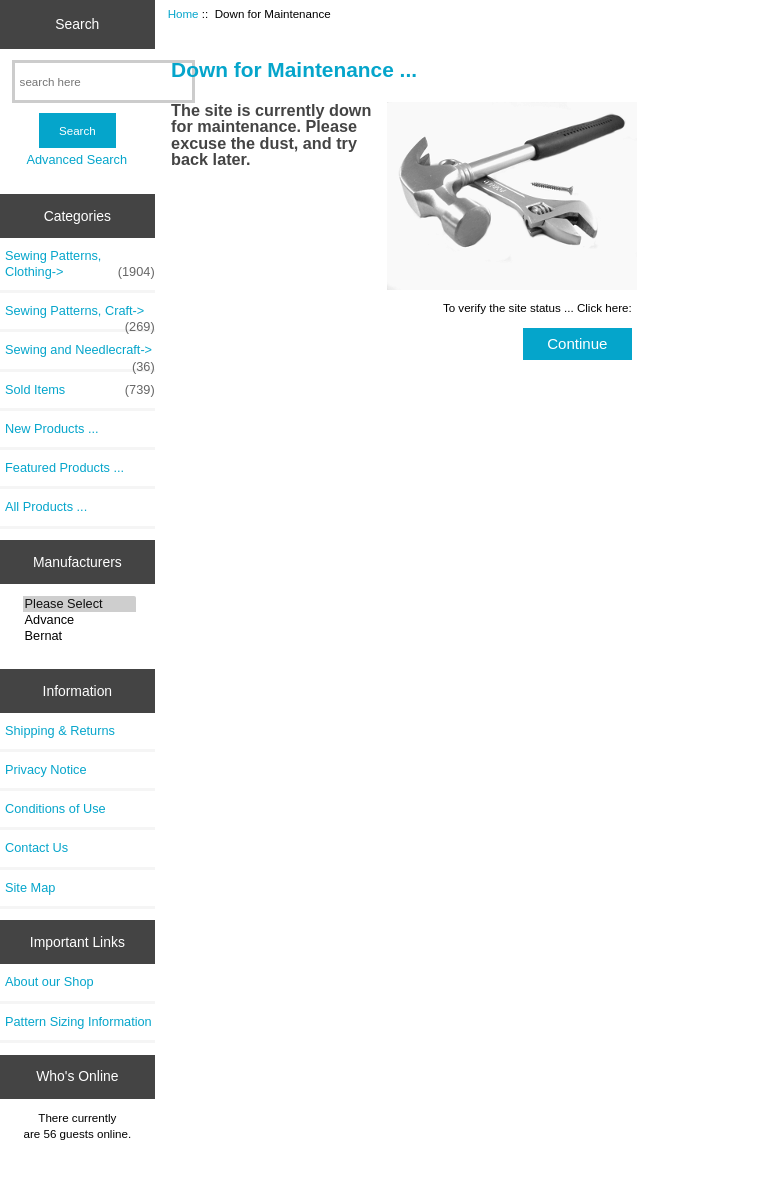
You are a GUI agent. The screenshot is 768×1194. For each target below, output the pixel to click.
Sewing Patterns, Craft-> (80, 316)
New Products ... (52, 428)
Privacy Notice (45, 769)
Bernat (79, 636)
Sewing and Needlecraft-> (80, 355)
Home (183, 13)
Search (77, 24)
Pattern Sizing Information (78, 1021)
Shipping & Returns (60, 730)
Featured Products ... (64, 467)
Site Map (30, 887)
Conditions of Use (55, 808)
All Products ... (46, 506)
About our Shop (49, 981)
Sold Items (80, 390)
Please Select (79, 604)
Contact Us (36, 847)
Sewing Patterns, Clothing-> (80, 264)
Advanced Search (76, 159)
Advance (79, 620)
